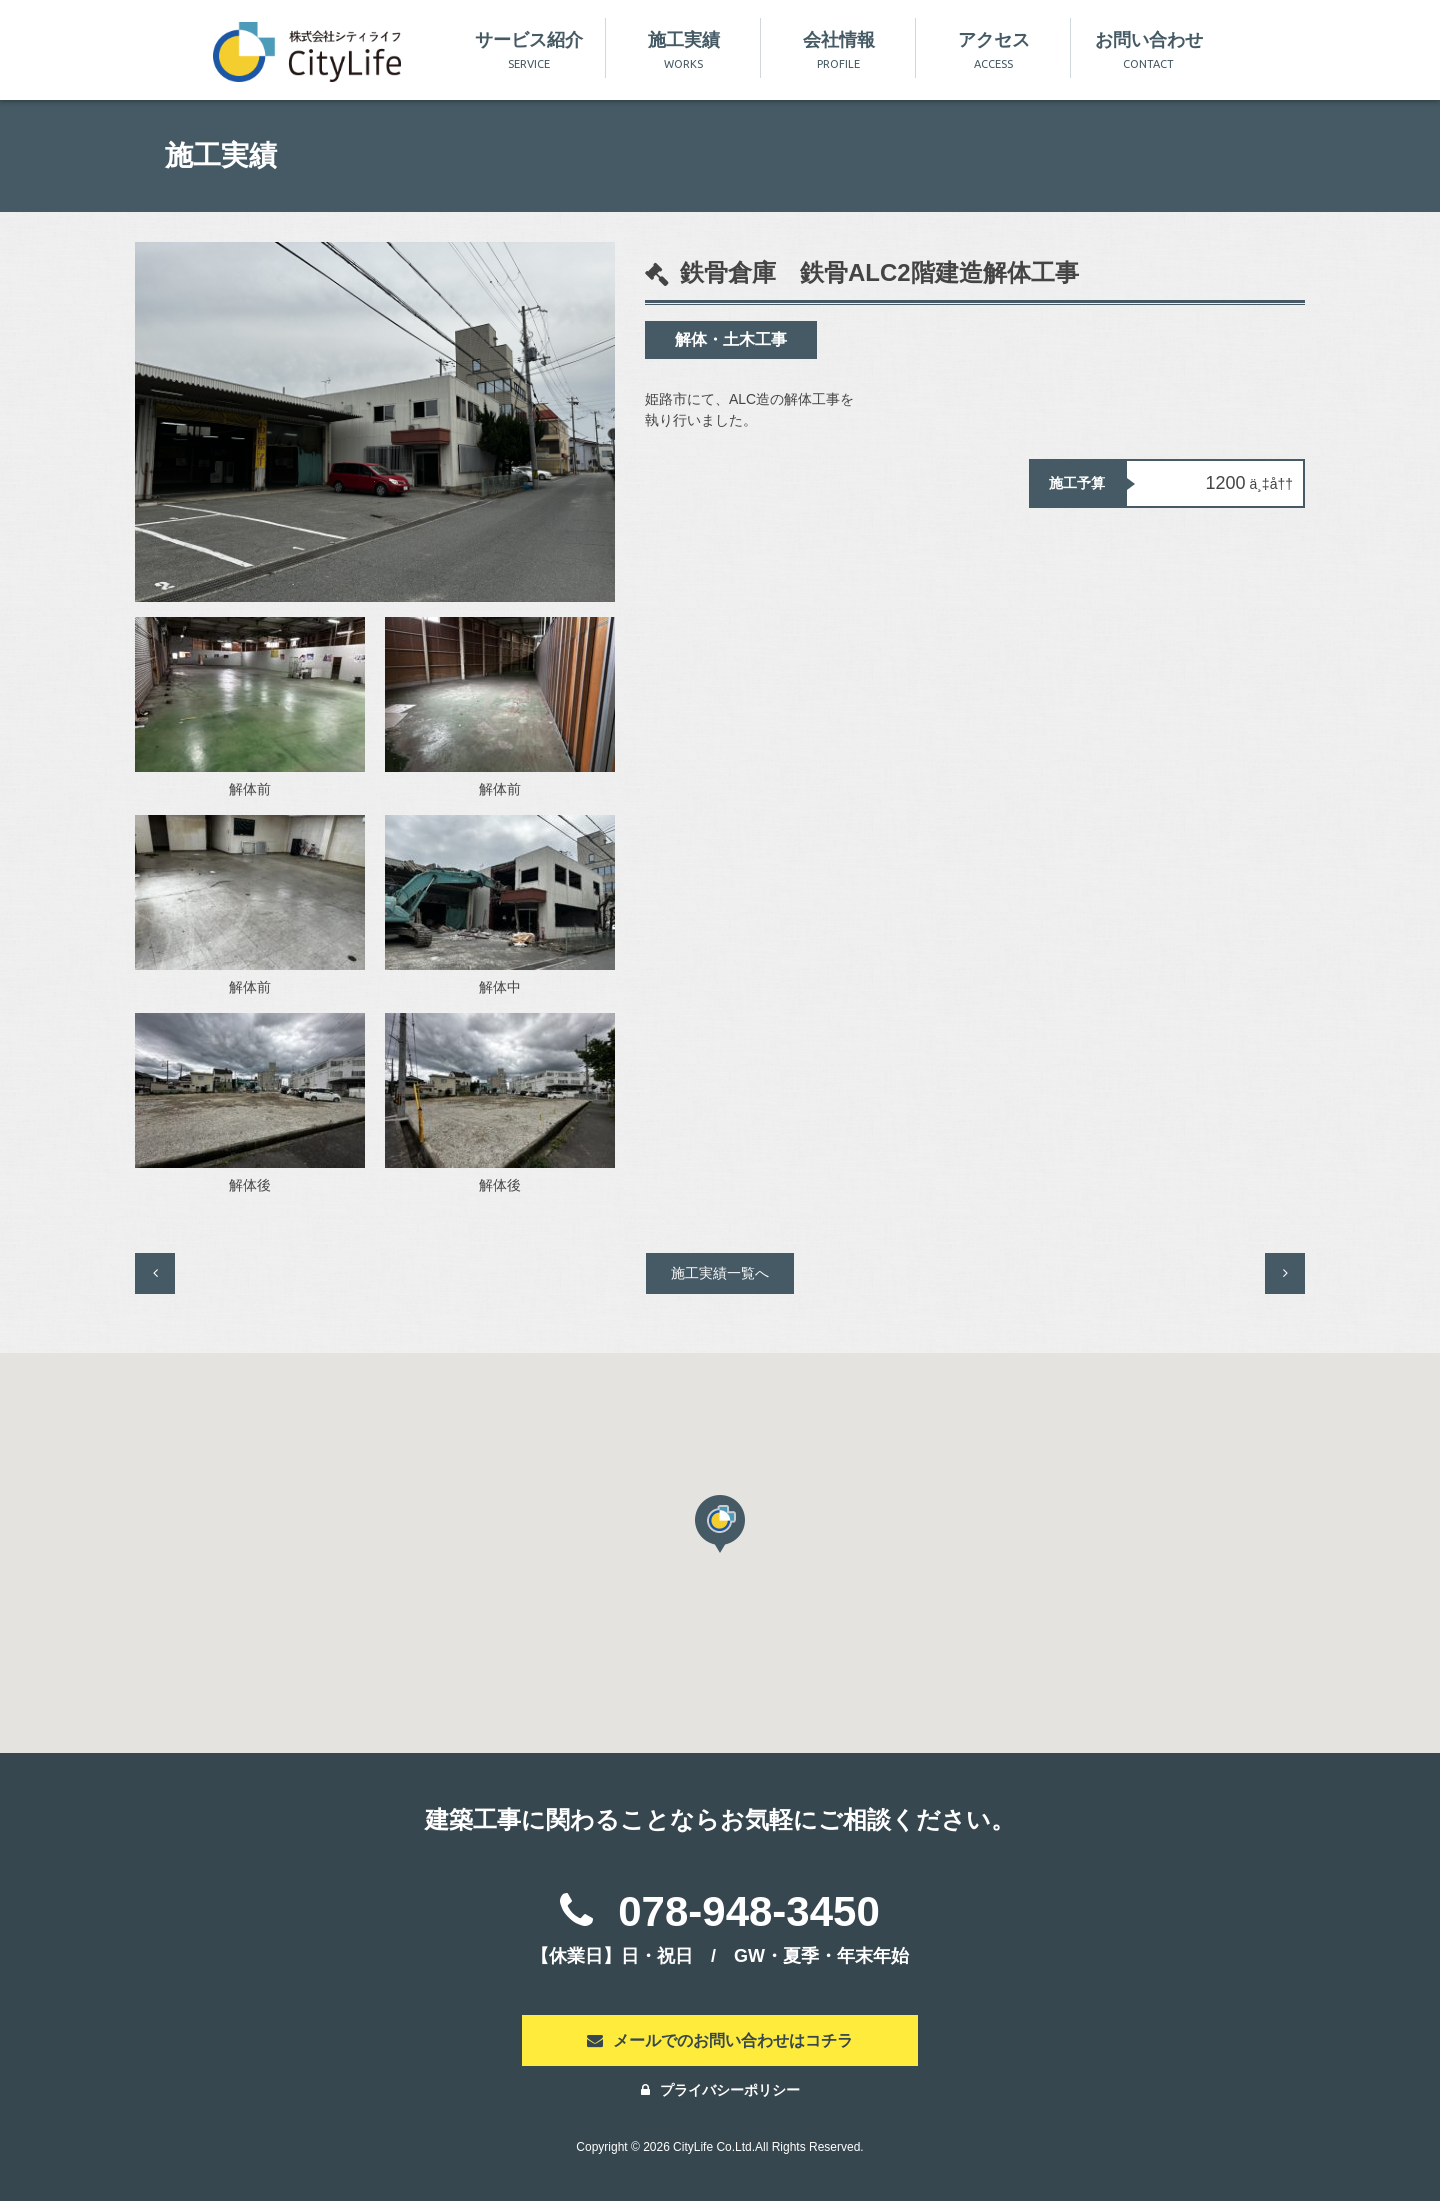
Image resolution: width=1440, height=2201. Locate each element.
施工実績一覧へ (720, 1273)
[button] (720, 1524)
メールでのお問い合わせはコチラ (720, 2040)
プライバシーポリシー (720, 2090)
